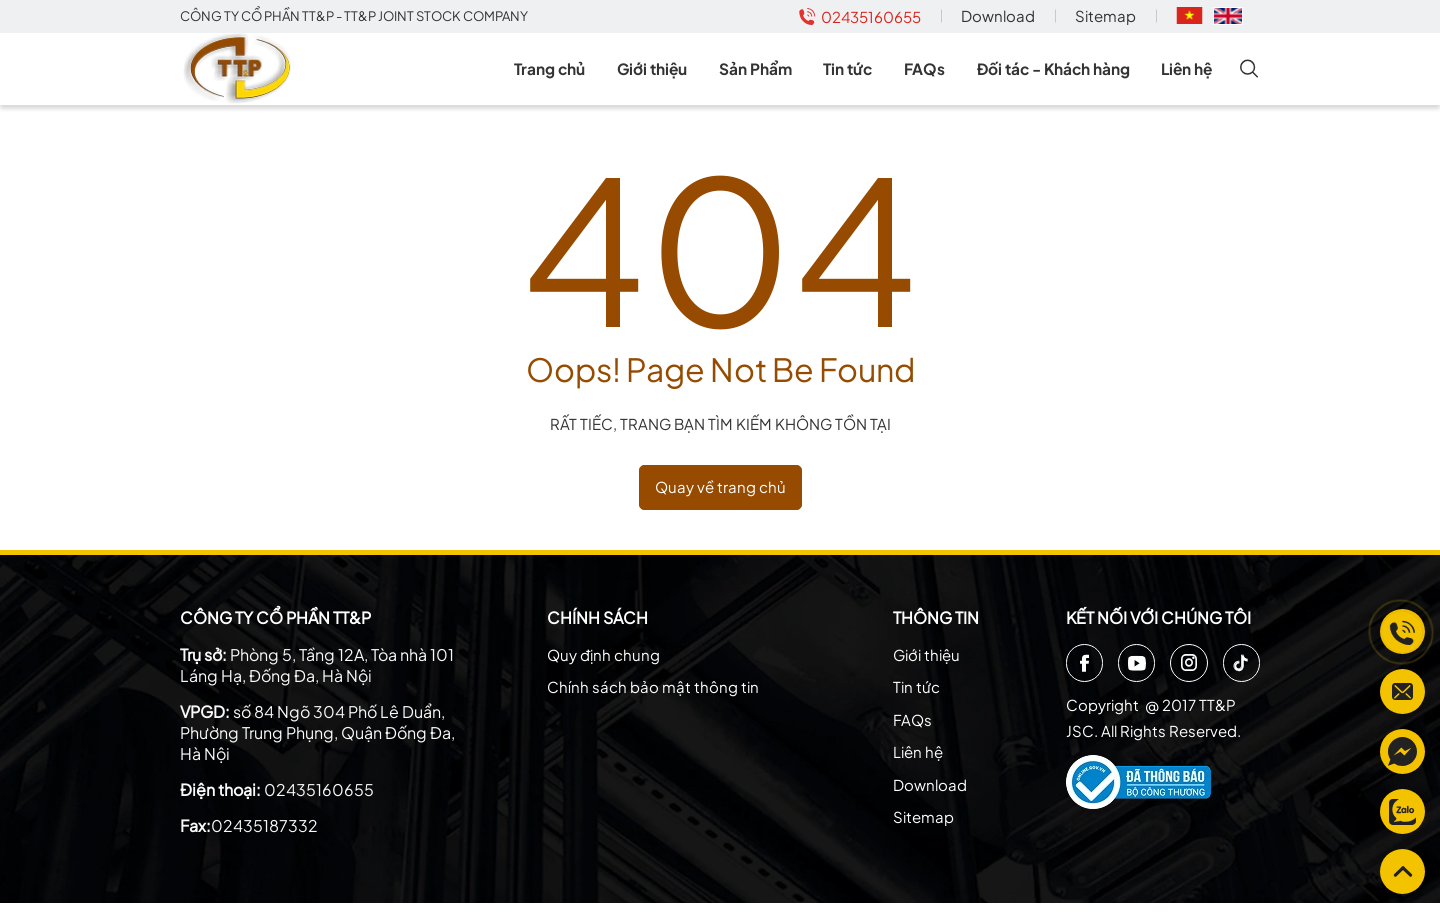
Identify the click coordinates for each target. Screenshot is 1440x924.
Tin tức (861, 79)
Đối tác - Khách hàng (1057, 79)
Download (998, 15)
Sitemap (1105, 15)
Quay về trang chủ (720, 508)
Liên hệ (1190, 79)
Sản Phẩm (773, 79)
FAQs (930, 79)
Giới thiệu (674, 79)
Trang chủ (577, 79)
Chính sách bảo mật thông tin (653, 708)
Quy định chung (603, 675)
